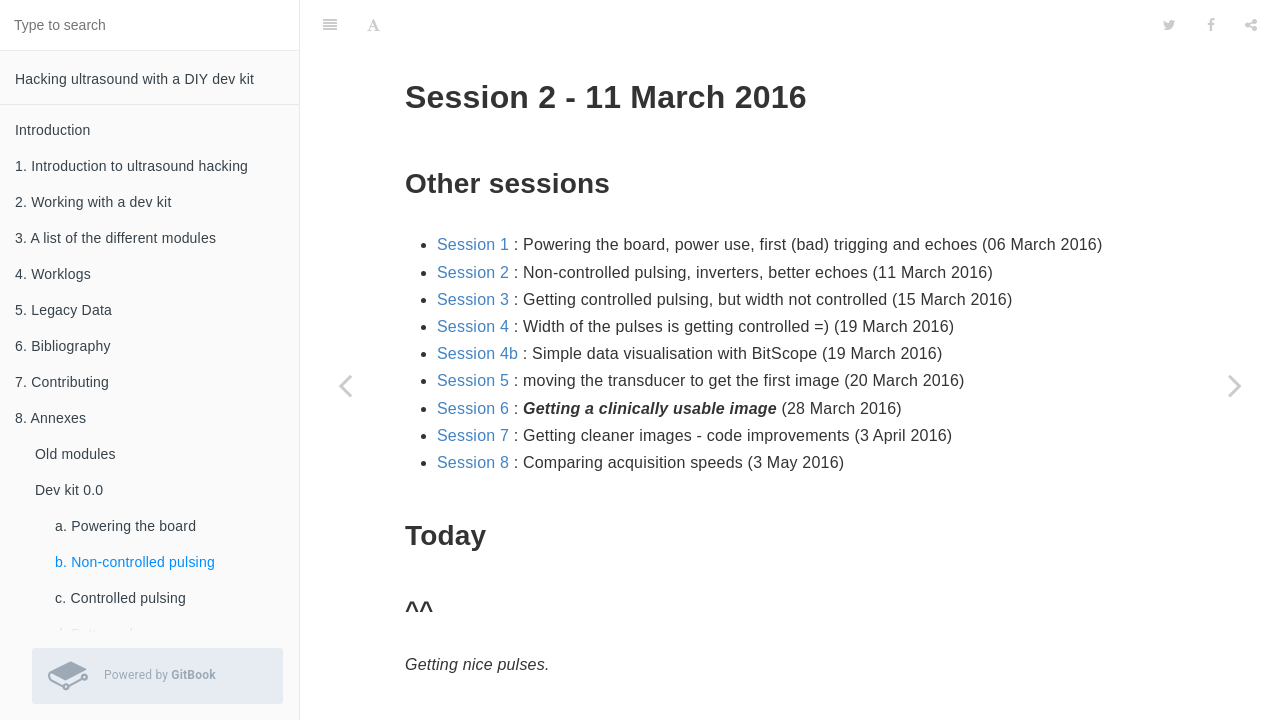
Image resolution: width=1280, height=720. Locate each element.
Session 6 (473, 358)
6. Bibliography (63, 346)
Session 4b (477, 303)
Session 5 (473, 330)
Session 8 (473, 412)
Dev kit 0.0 (69, 490)
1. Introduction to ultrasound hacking (131, 166)
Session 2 (473, 222)
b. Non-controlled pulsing (135, 562)
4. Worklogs (53, 274)
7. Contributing (62, 382)
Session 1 (473, 194)
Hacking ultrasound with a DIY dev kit (134, 79)
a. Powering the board (125, 526)
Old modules (75, 454)
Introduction (53, 130)
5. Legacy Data (63, 310)
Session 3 (473, 249)
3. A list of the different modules (115, 238)
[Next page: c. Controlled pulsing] (1235, 385)
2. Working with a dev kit (93, 202)
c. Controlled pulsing (120, 598)
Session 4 (473, 276)
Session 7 (473, 385)
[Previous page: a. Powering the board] (345, 385)
